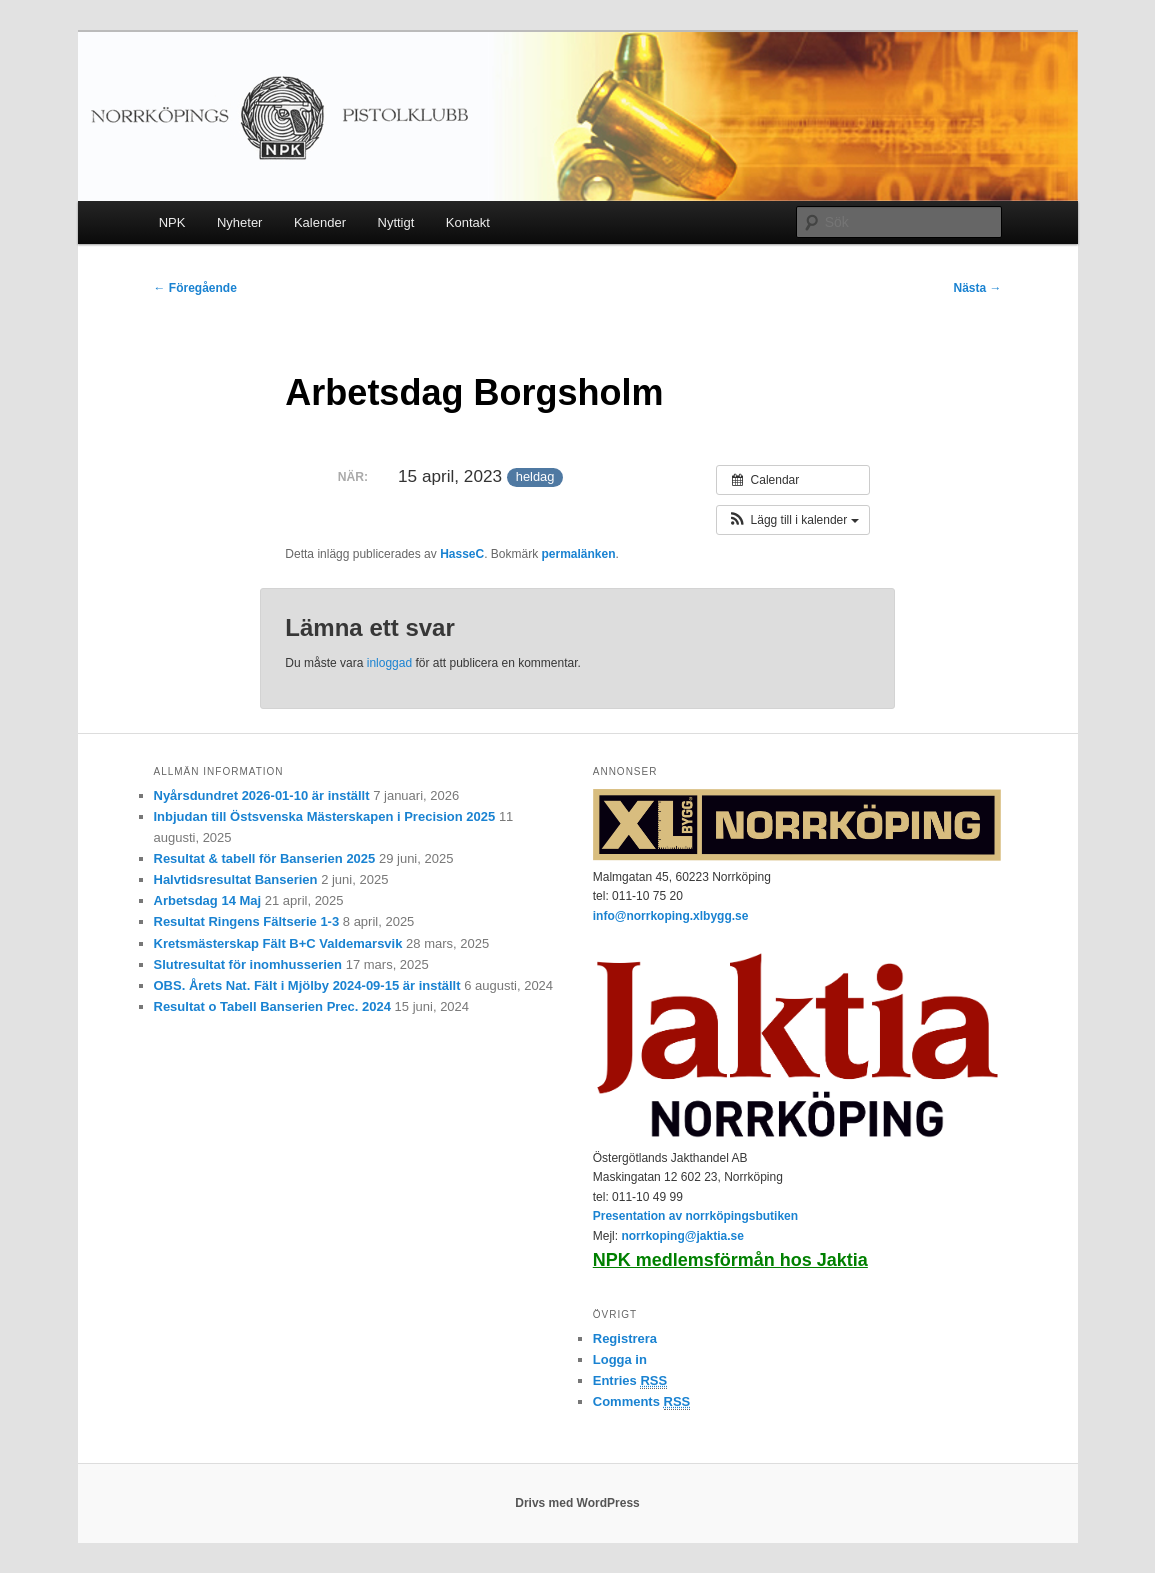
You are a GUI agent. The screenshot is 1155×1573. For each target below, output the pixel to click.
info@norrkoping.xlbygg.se (671, 916)
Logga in (620, 1359)
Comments (642, 1402)
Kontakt (468, 222)
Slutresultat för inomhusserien (248, 964)
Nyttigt (396, 222)
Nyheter (240, 222)
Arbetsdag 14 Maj (208, 900)
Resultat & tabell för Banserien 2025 (265, 858)
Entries (630, 1381)
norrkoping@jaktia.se (682, 1236)
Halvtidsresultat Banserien (236, 879)
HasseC (462, 554)
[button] (792, 520)
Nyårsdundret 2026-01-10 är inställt (262, 795)
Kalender (320, 222)
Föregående (195, 288)
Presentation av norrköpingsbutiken (695, 1216)
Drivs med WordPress (577, 1503)
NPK (172, 222)
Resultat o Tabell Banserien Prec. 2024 (272, 1006)
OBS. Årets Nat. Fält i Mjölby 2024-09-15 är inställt (307, 985)
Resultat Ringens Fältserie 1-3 (247, 921)
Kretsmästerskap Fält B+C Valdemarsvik (278, 943)
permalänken (579, 554)
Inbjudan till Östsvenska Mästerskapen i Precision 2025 (325, 816)
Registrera (625, 1338)
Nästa (977, 288)
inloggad (389, 663)
